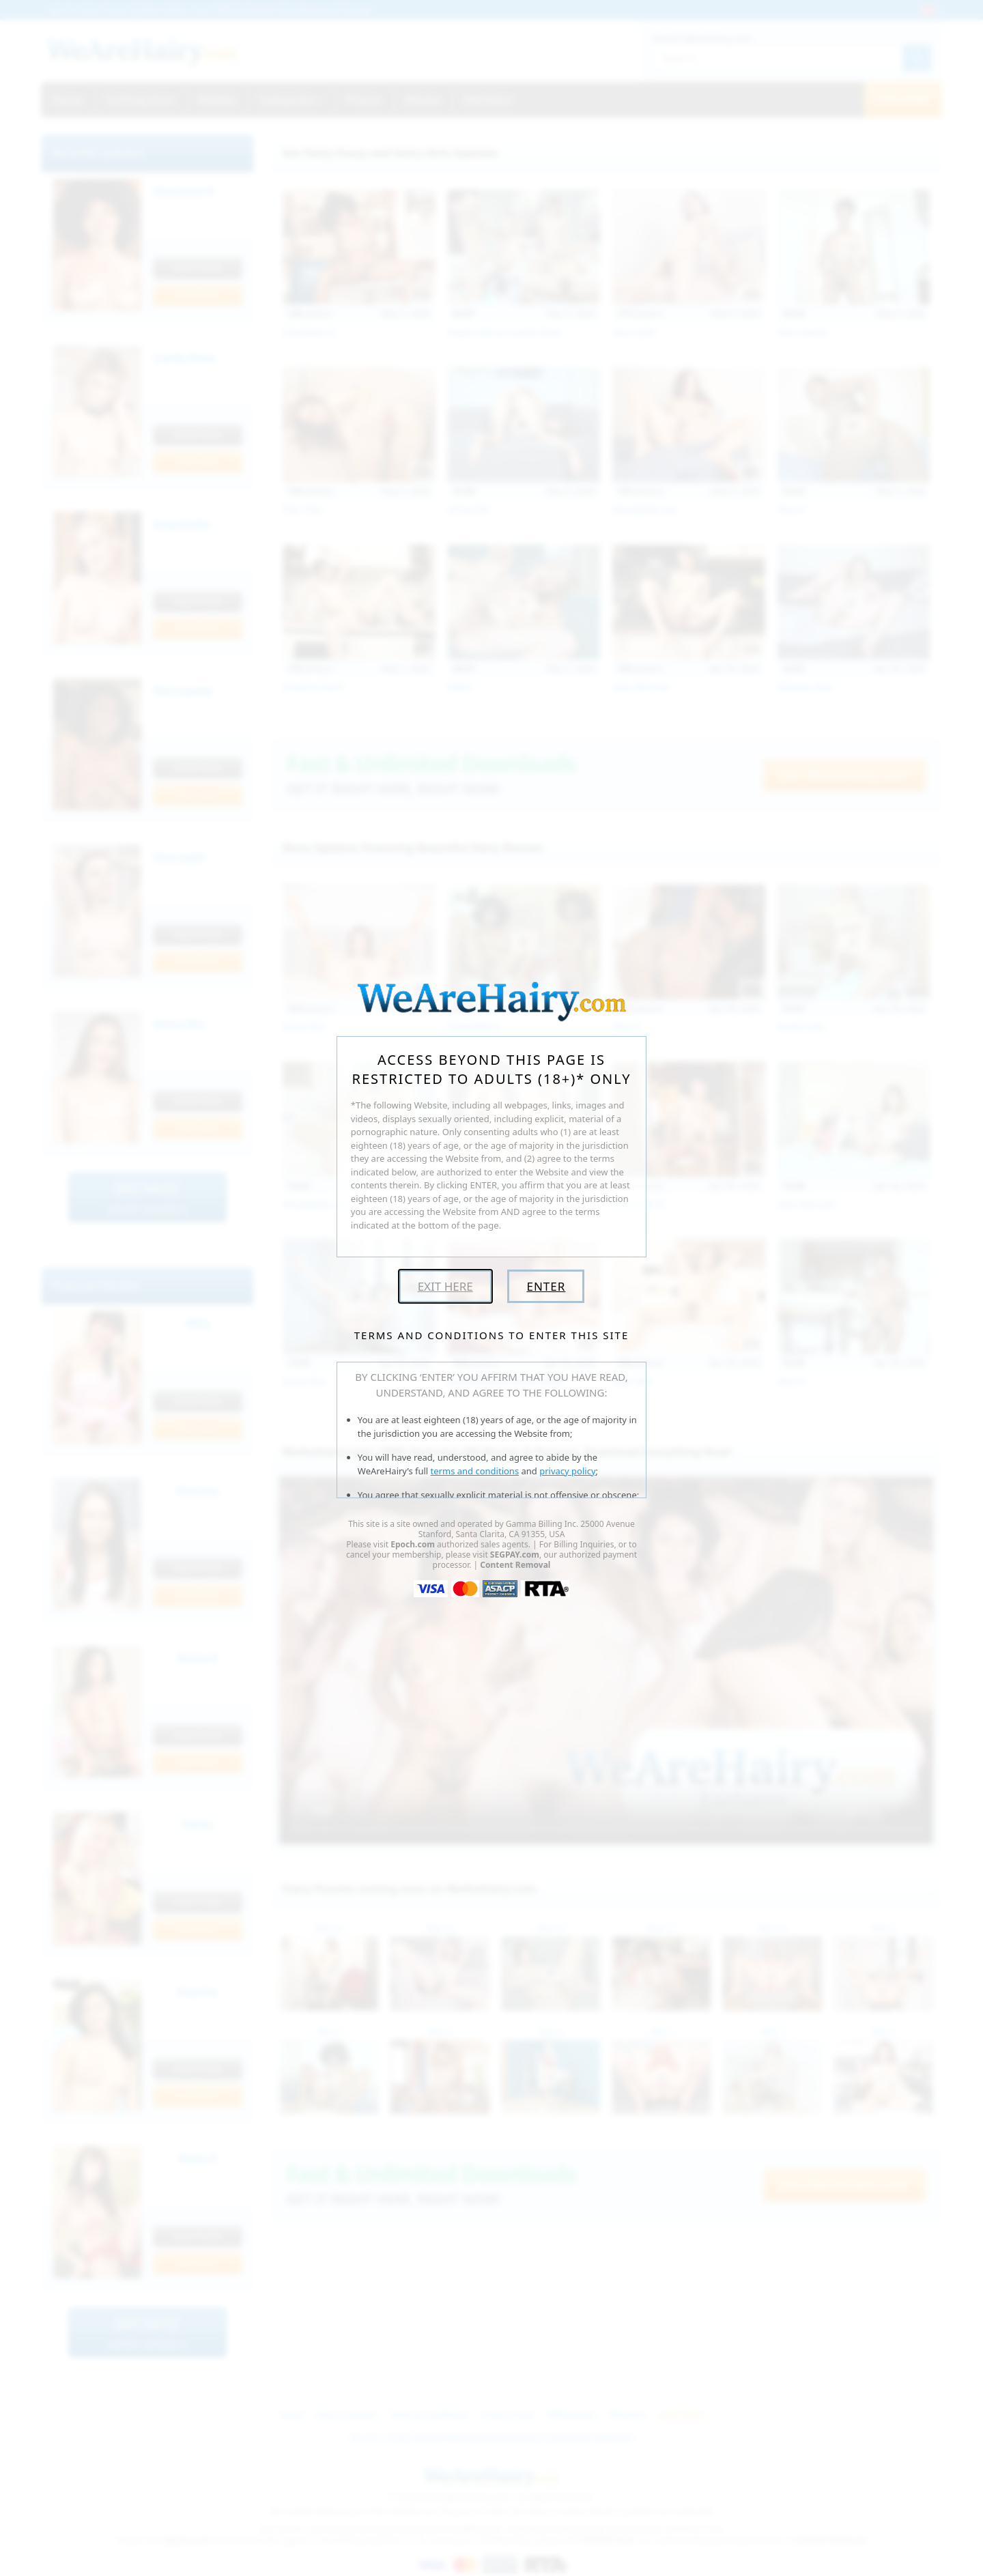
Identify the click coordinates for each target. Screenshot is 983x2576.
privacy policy (567, 1471)
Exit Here (445, 1286)
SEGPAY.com (514, 1554)
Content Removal (515, 1565)
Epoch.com (412, 1544)
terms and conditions (475, 1471)
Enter (545, 1286)
